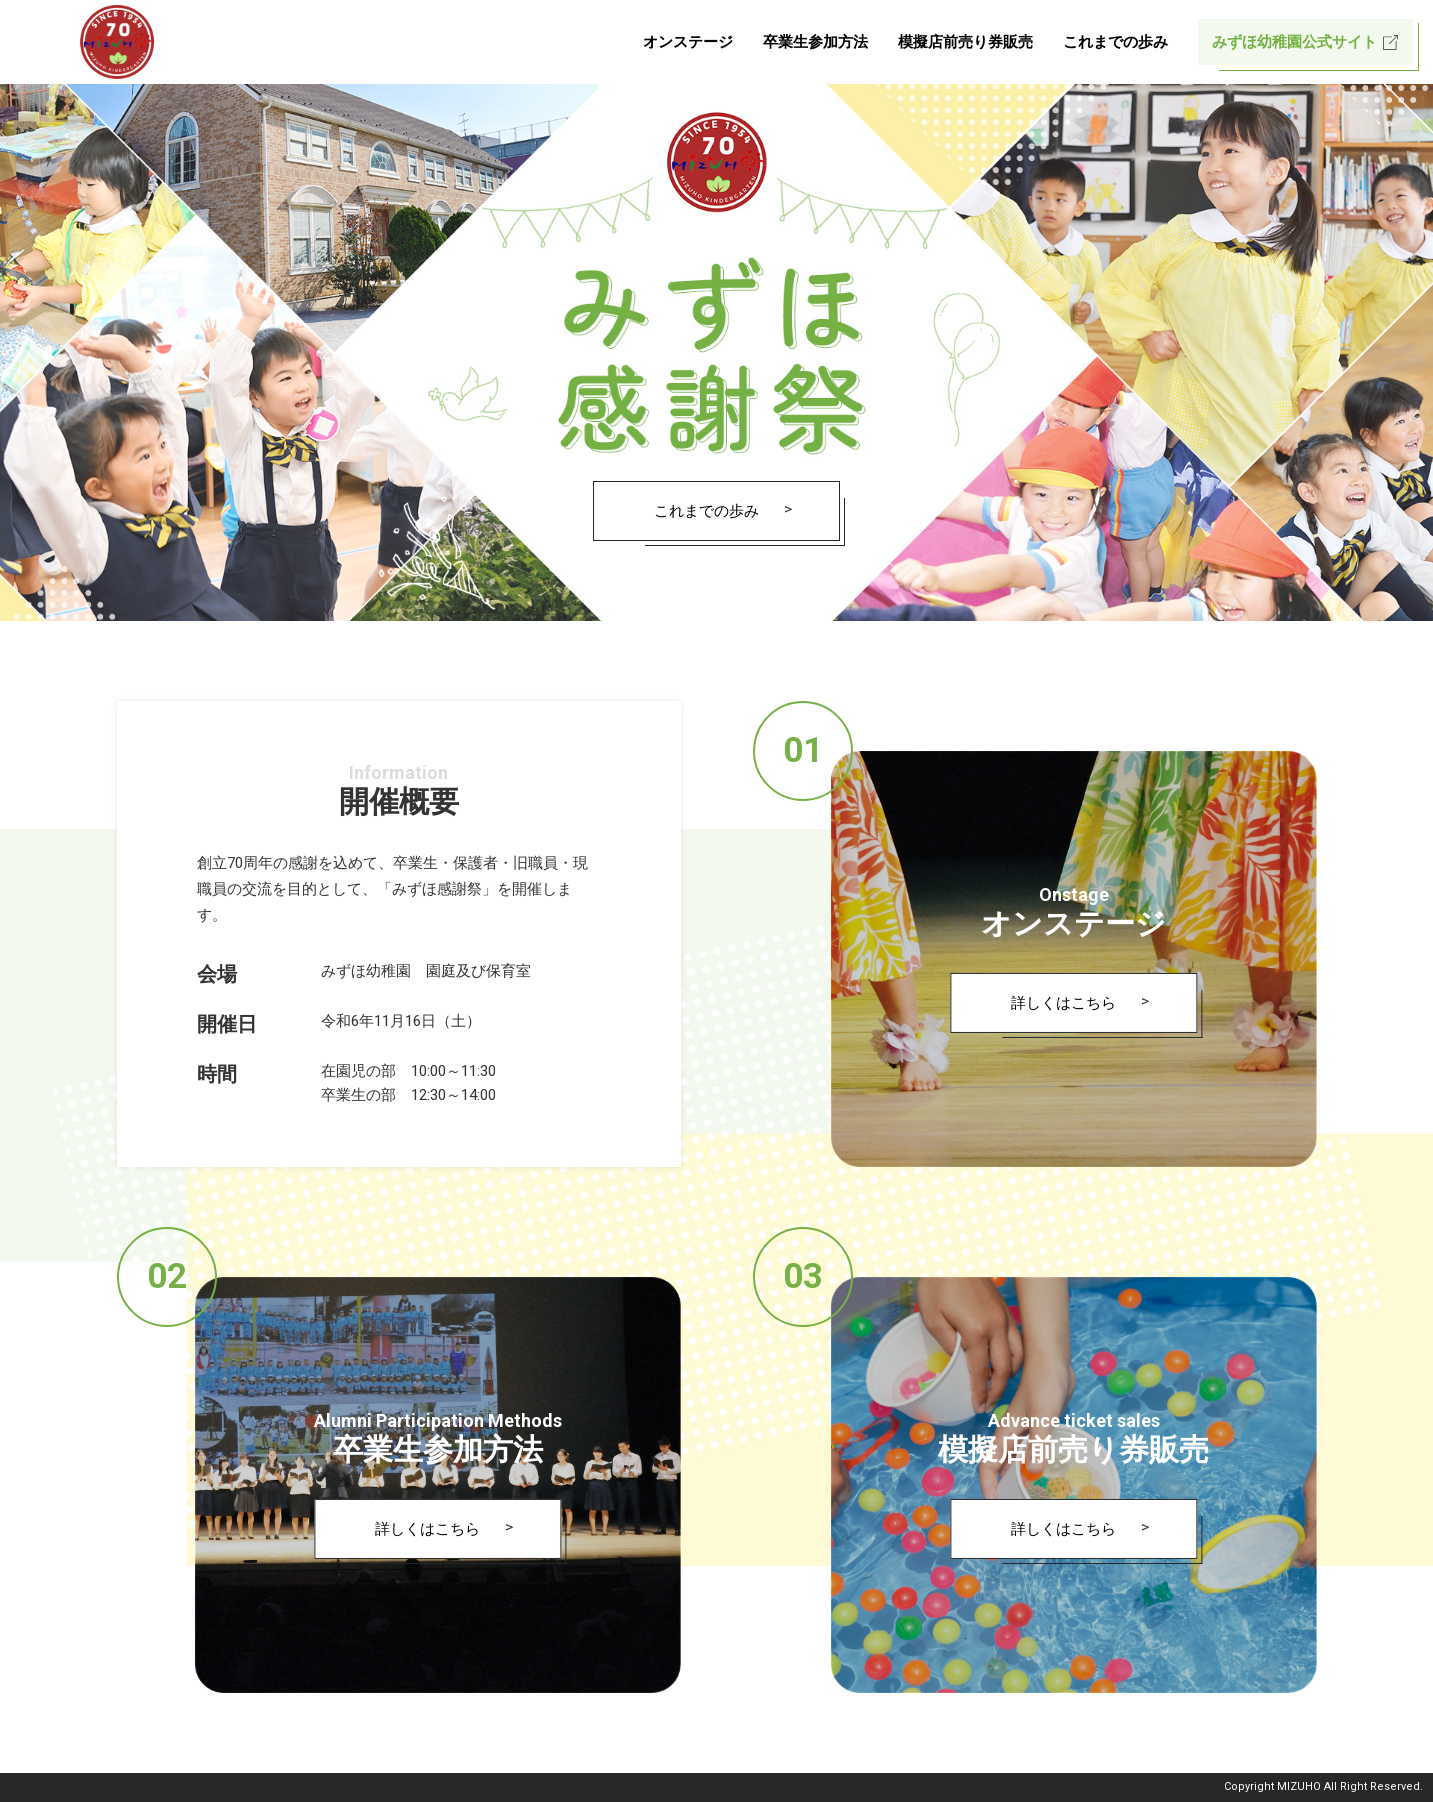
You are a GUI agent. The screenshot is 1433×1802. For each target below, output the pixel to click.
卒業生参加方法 (815, 42)
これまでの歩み (1115, 42)
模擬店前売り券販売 (965, 42)
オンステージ (688, 42)
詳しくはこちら (1063, 1003)
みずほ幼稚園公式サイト (1294, 42)
